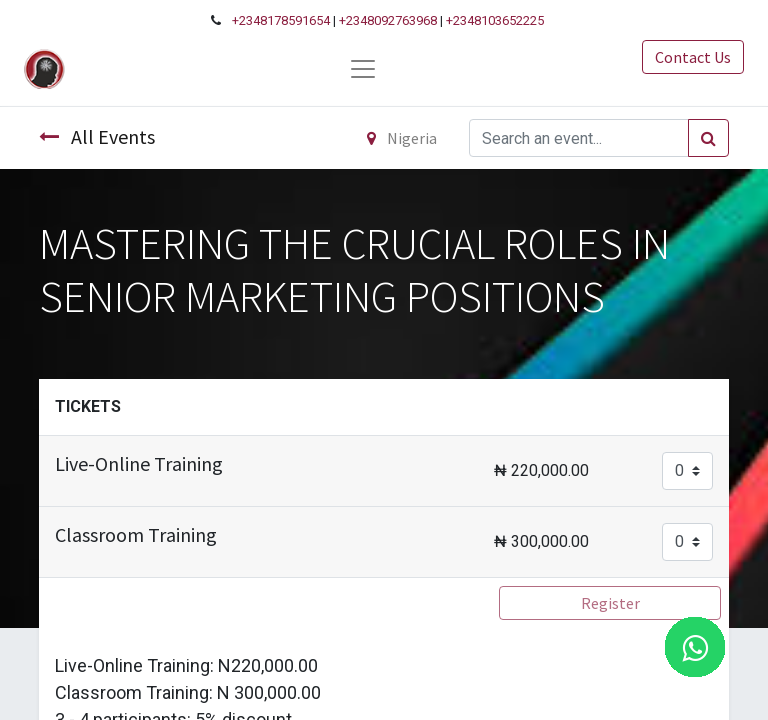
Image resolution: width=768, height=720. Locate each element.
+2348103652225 (495, 20)
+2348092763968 (388, 20)
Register (610, 603)
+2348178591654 (281, 20)
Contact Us (693, 57)
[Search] (708, 138)
